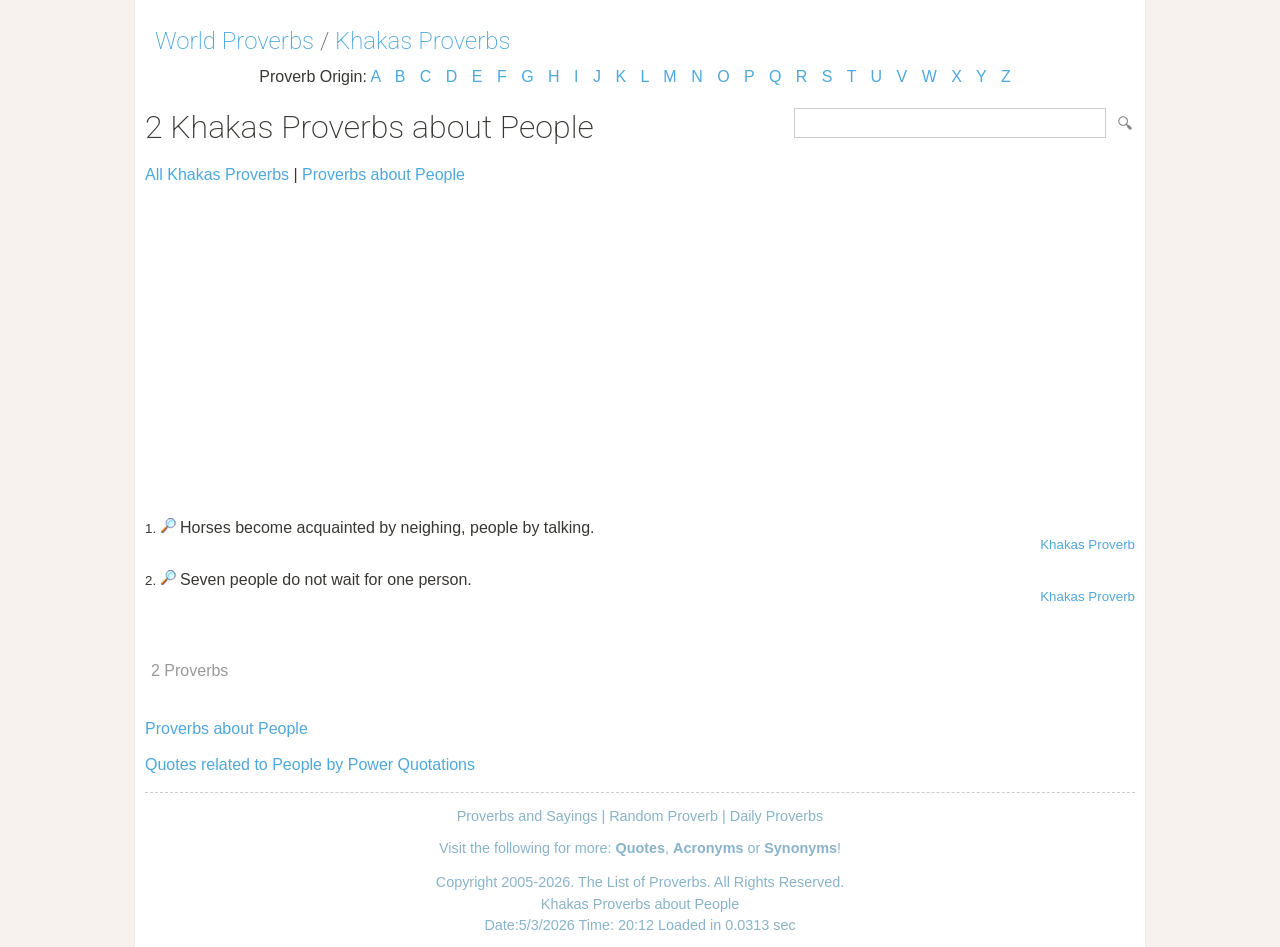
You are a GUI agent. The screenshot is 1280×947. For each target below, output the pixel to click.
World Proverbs (234, 41)
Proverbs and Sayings (527, 816)
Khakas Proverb (1087, 544)
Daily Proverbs (777, 816)
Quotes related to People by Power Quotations (310, 764)
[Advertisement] (640, 342)
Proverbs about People (383, 174)
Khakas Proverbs (423, 41)
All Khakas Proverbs (217, 174)
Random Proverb (663, 816)
